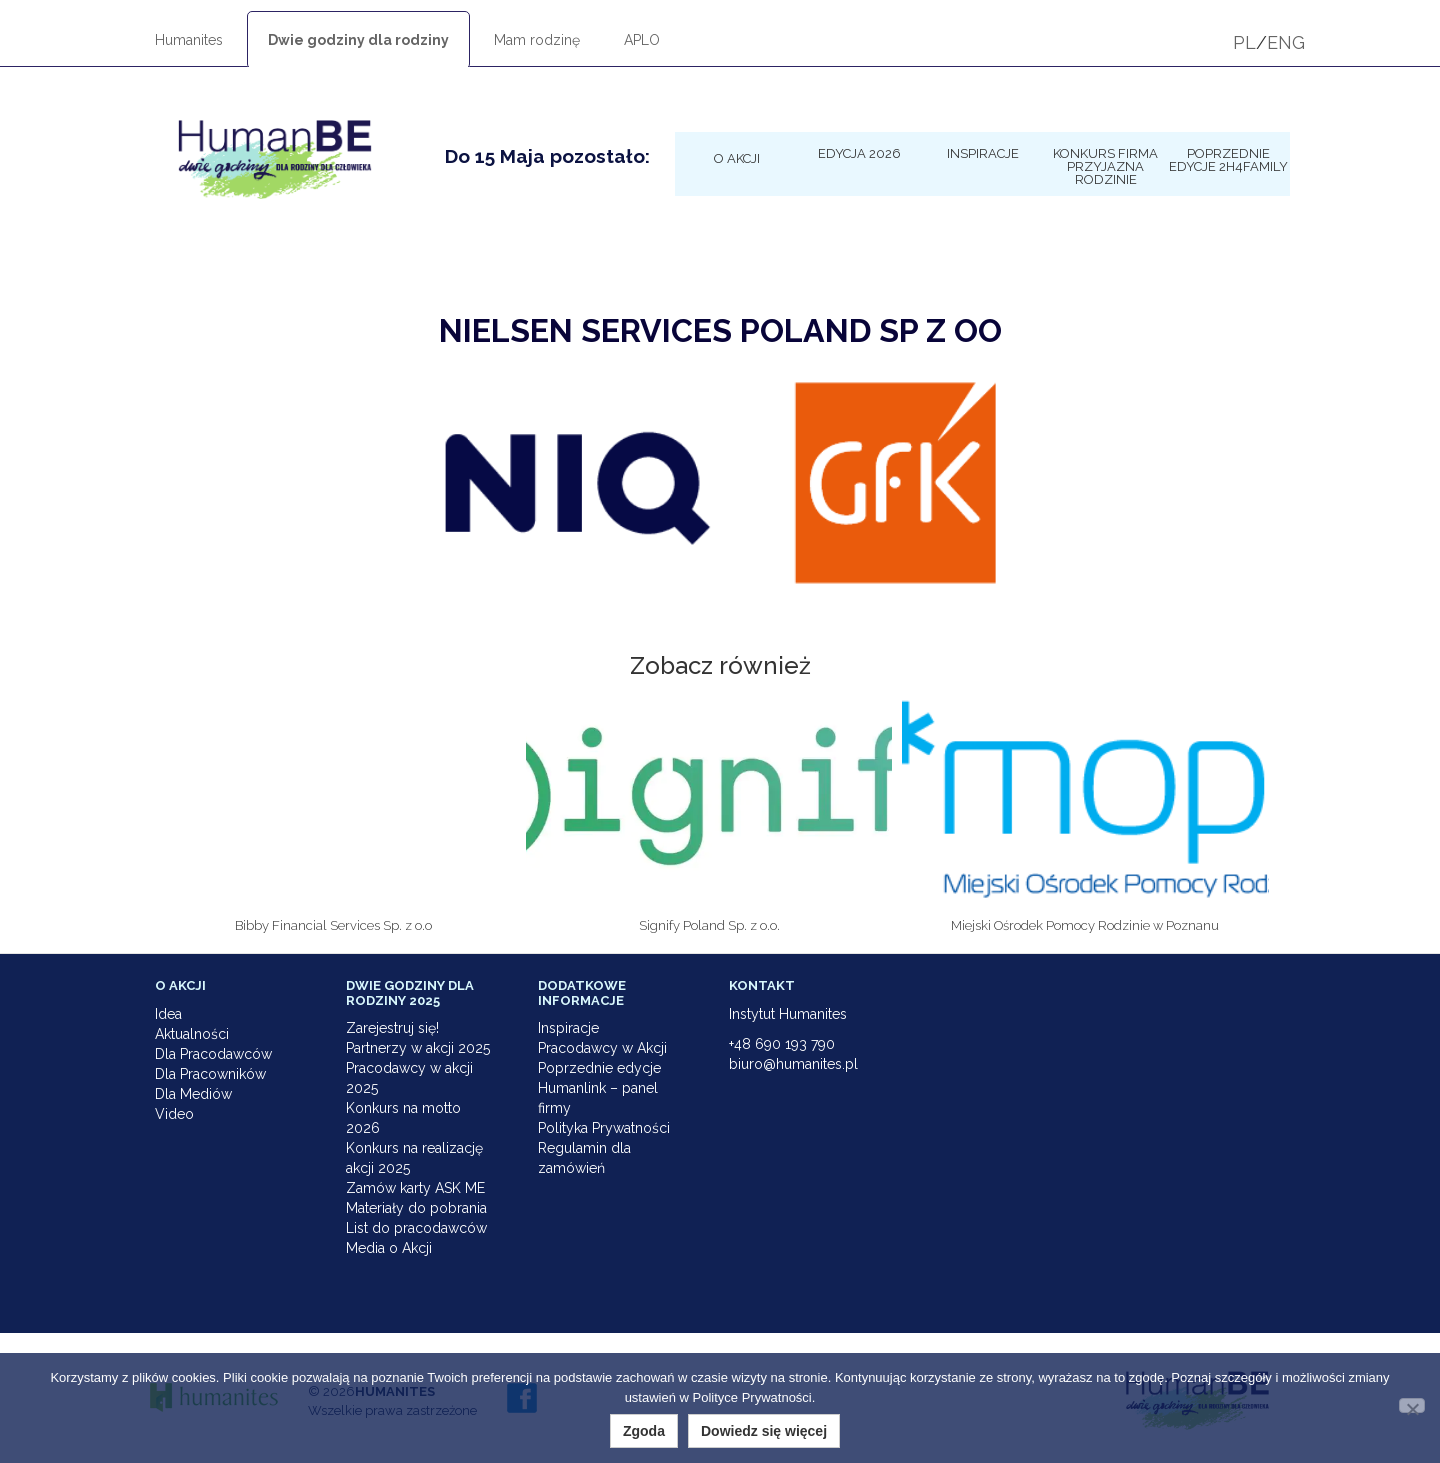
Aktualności (192, 1034)
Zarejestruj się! (392, 1028)
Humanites (189, 40)
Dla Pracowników (210, 1074)
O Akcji (737, 158)
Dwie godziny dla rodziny (358, 40)
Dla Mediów (193, 1094)
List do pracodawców (416, 1228)
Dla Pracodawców (213, 1054)
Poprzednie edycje (599, 1068)
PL (1244, 42)
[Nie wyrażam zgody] (1412, 1405)
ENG (1286, 42)
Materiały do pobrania (416, 1208)
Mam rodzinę (537, 40)
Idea (168, 1014)
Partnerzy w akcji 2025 (418, 1048)
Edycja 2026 (859, 153)
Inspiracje (983, 153)
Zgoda (644, 1431)
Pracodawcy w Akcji (602, 1048)
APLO (642, 40)
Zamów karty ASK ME (415, 1188)
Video (174, 1114)
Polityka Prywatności (604, 1128)
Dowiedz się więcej (764, 1431)
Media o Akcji (389, 1248)
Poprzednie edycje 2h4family (1228, 159)
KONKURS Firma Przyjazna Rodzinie (1105, 166)
